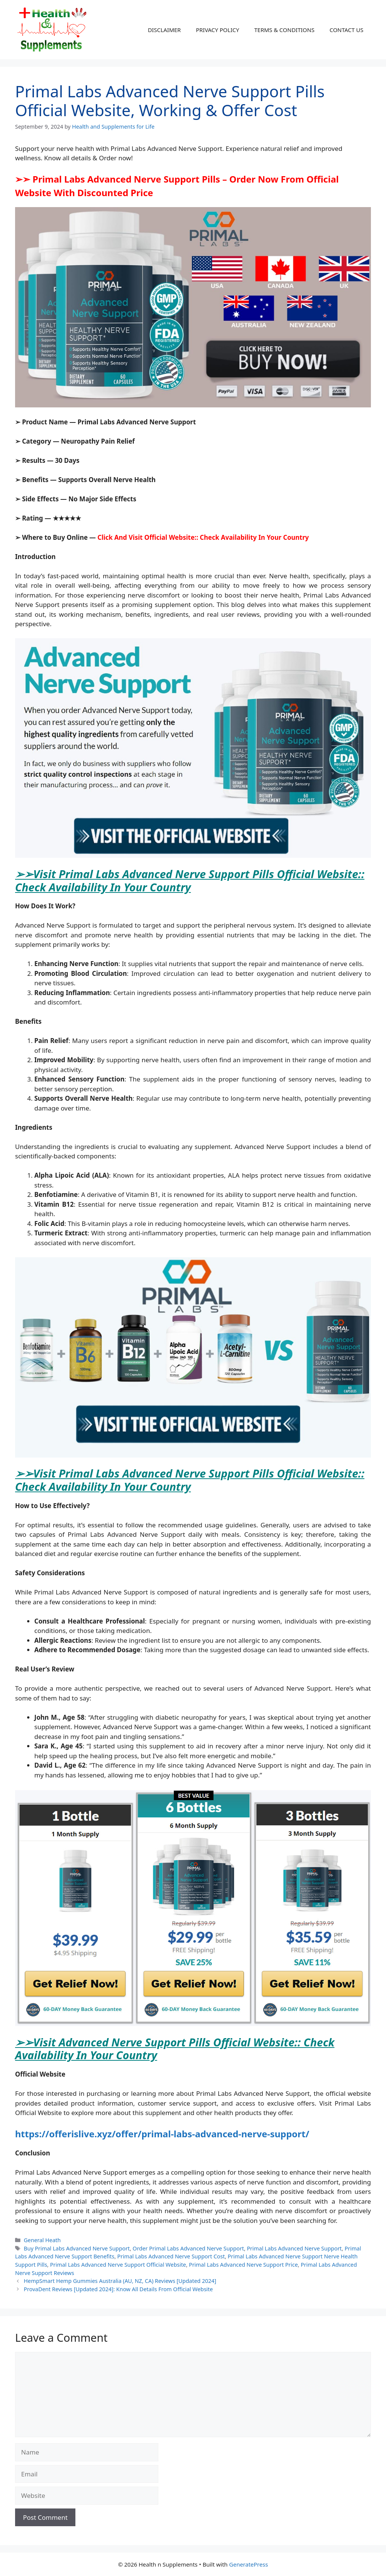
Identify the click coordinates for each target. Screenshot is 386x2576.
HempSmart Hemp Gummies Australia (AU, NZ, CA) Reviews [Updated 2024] (120, 2280)
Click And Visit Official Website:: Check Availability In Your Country (203, 537)
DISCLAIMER (164, 30)
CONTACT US (346, 30)
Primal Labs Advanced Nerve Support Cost (171, 2256)
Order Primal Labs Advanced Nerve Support (188, 2248)
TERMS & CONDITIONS (284, 30)
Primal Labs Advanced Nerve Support (294, 2248)
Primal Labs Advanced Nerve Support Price (243, 2264)
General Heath (42, 2240)
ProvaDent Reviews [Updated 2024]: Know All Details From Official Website (118, 2289)
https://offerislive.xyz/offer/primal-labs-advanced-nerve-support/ (162, 2133)
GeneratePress (248, 2564)
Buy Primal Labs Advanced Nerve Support (77, 2248)
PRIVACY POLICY (217, 30)
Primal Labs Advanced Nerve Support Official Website (118, 2264)
